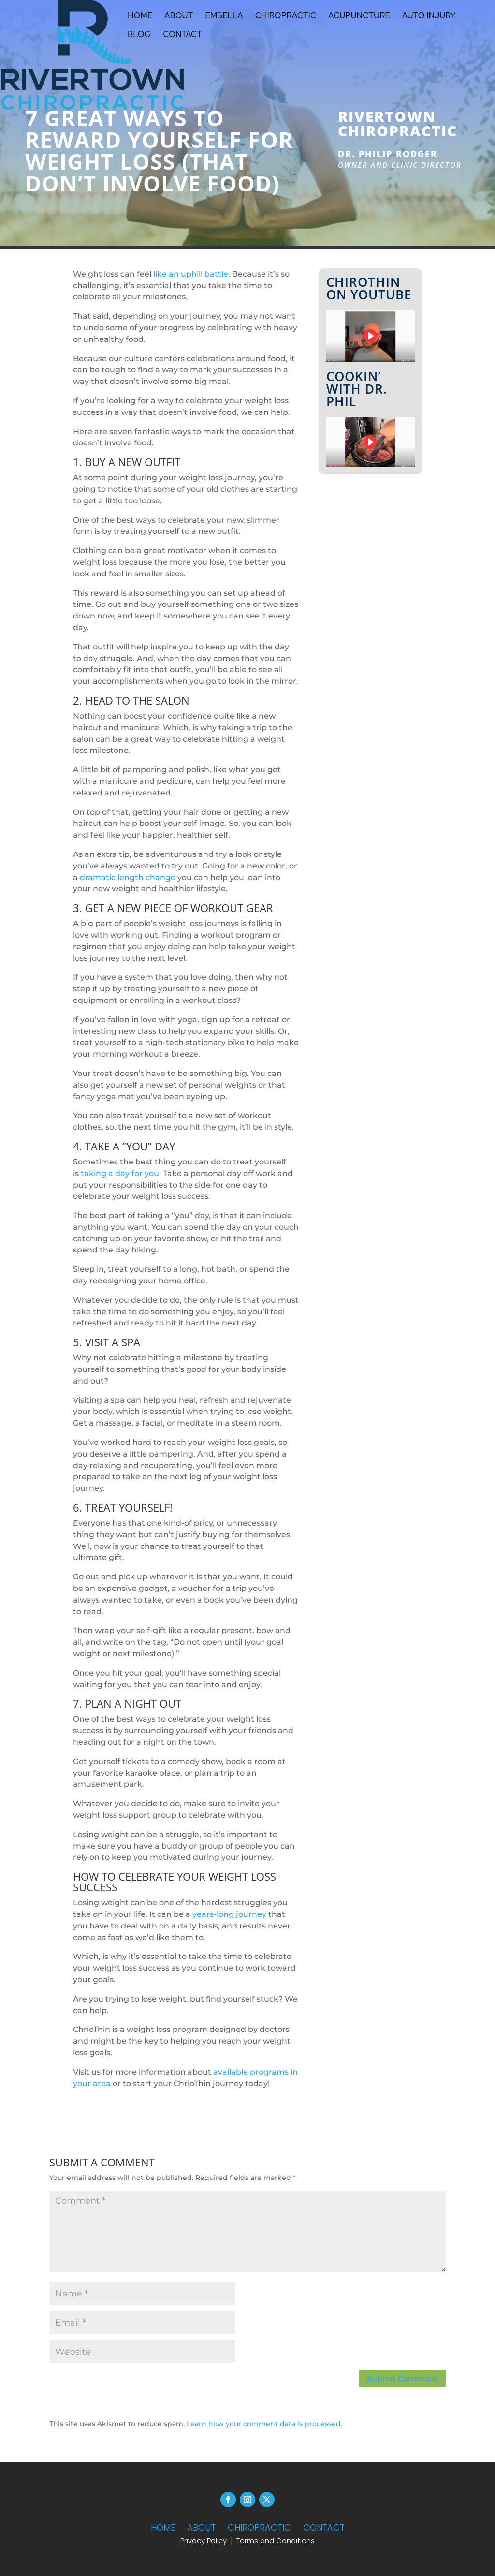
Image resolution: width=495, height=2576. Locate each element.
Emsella (224, 16)
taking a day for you (120, 1173)
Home (140, 16)
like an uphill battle (190, 274)
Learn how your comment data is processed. (264, 2423)
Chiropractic (286, 16)
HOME (163, 2527)
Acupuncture (359, 16)
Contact (182, 35)
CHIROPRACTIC (259, 2527)
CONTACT (324, 2527)
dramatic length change (127, 877)
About (178, 16)
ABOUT (201, 2527)
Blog (139, 35)
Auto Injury (429, 16)
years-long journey (229, 1914)
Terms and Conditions (275, 2540)
